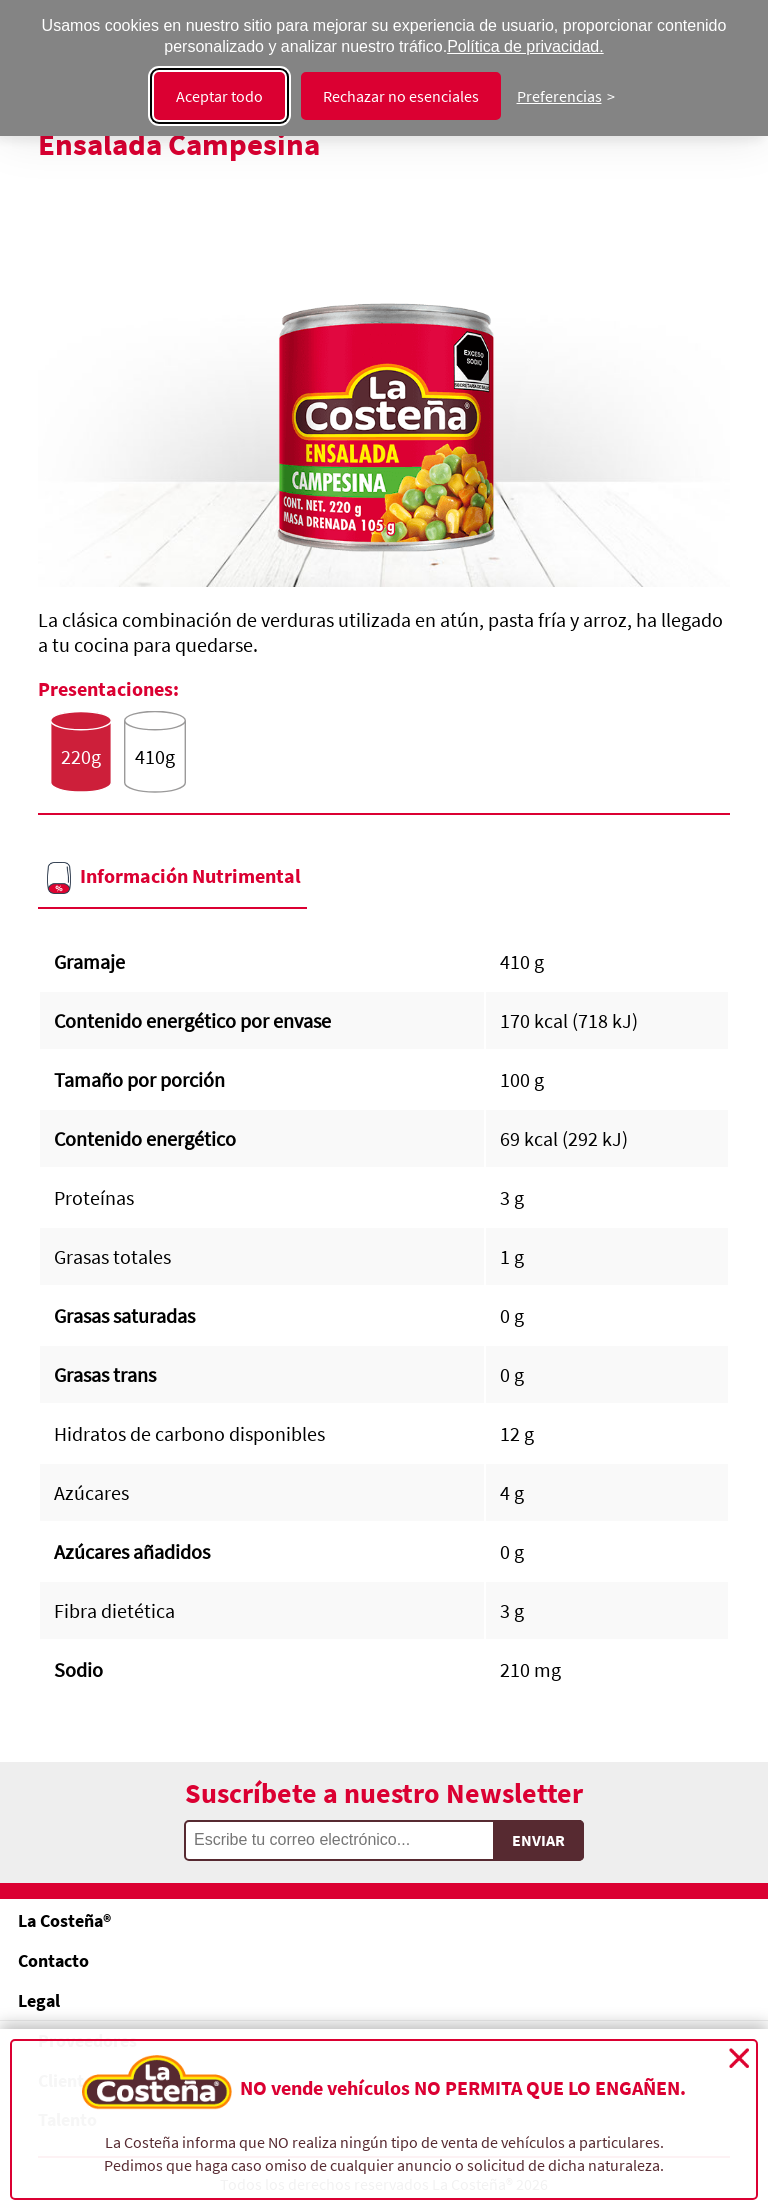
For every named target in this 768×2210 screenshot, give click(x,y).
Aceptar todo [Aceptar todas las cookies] (219, 96)
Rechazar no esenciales (401, 96)
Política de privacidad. (525, 46)
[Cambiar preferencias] (566, 96)
